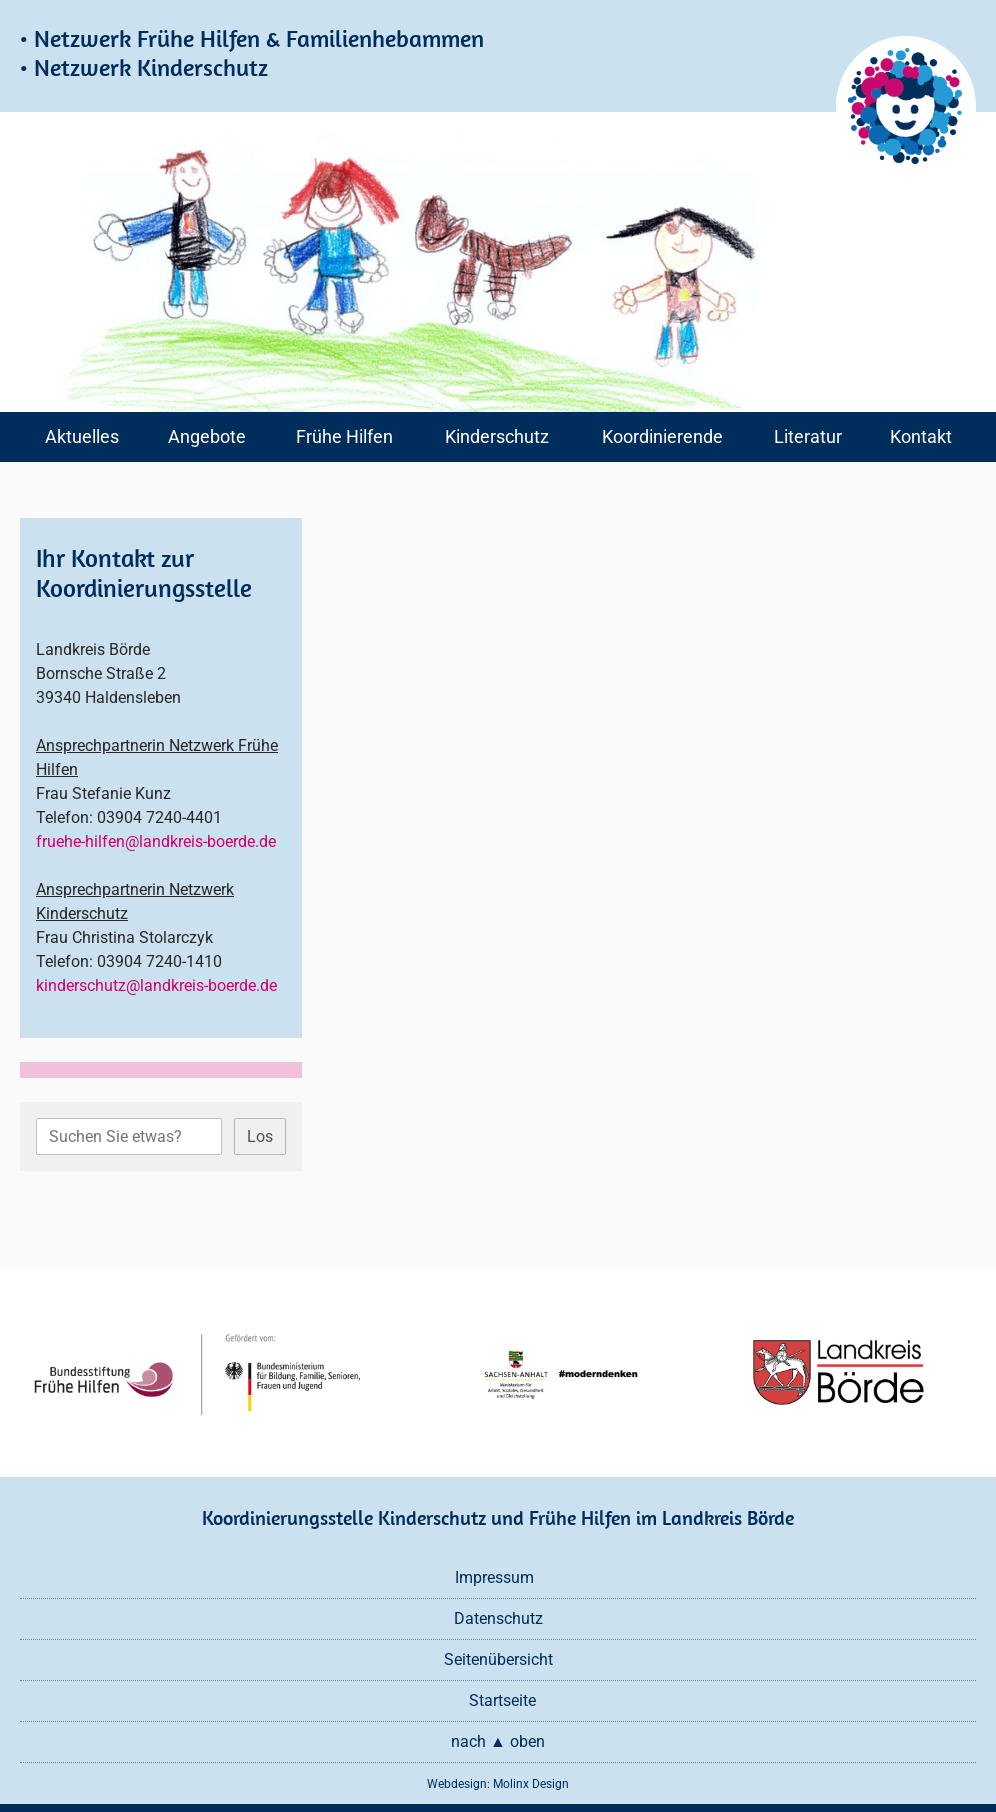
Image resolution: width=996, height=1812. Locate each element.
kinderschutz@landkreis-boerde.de (156, 985)
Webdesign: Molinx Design (498, 1784)
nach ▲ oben (498, 1741)
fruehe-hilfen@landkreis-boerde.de (156, 841)
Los (260, 1136)
